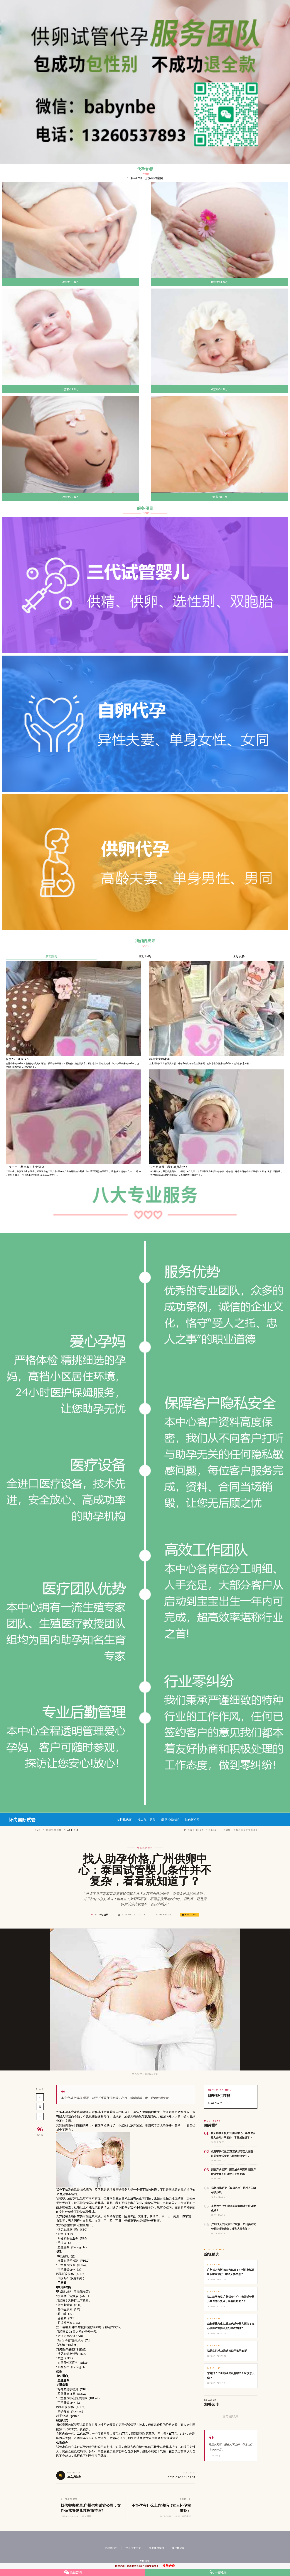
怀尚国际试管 (22, 1820)
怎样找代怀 (124, 1820)
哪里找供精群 (170, 1820)
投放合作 (168, 2566)
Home (37, 1830)
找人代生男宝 (146, 1820)
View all (215, 2102)
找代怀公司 (192, 1820)
